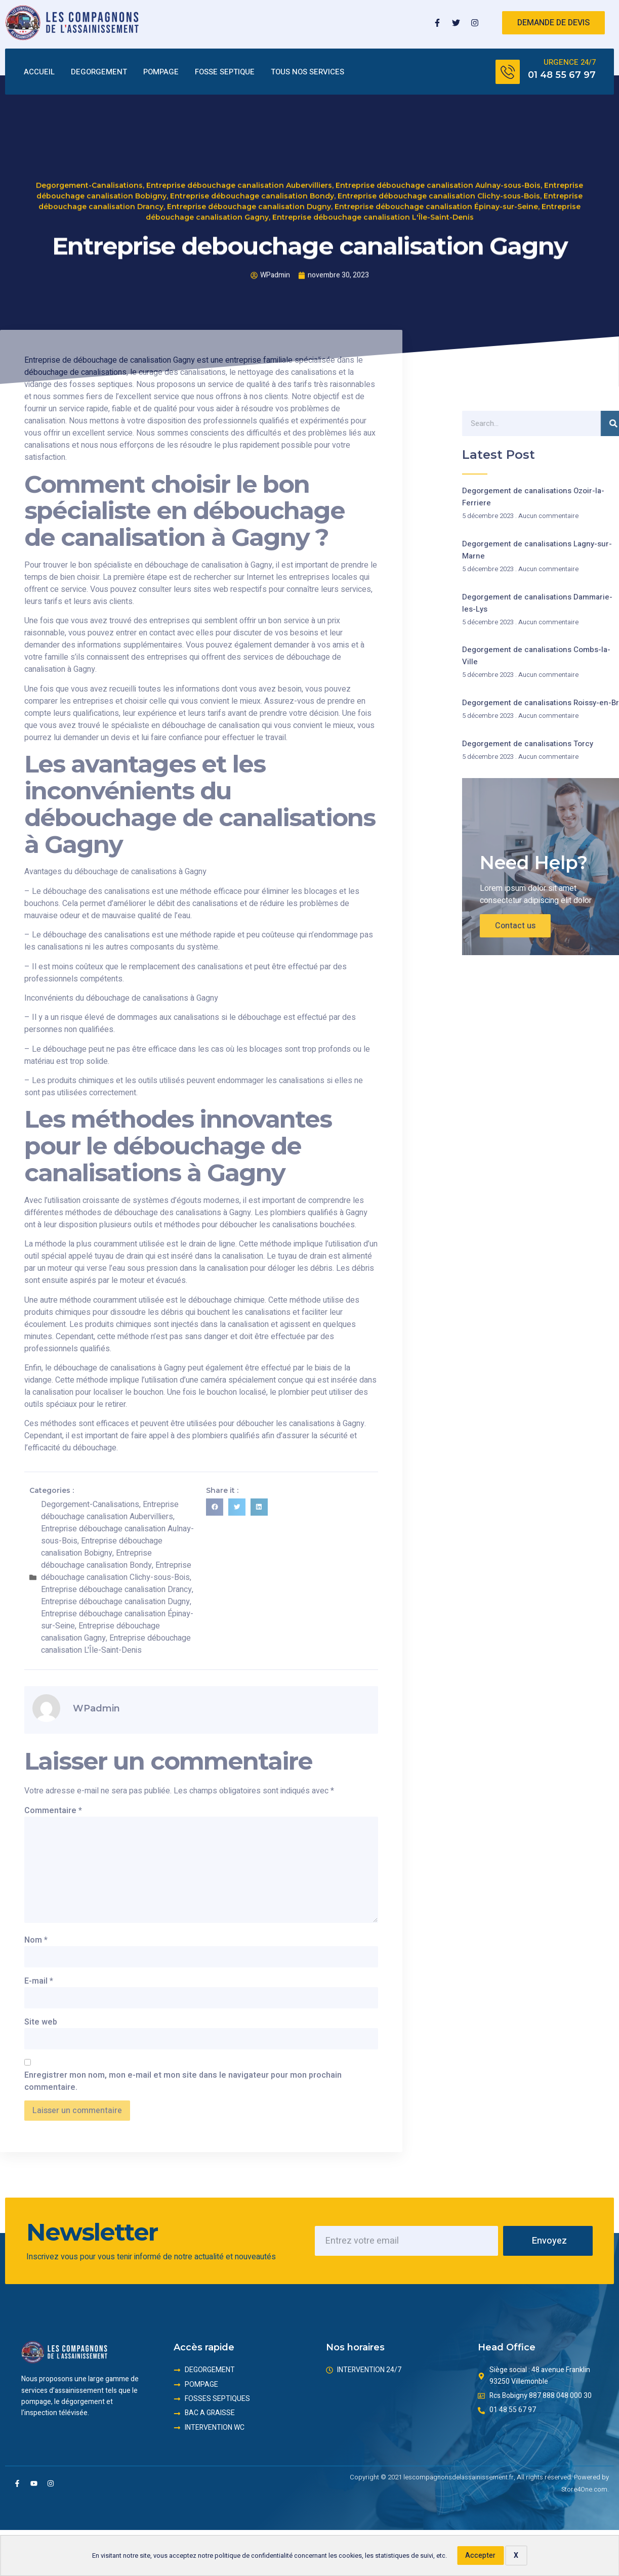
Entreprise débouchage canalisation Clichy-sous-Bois (439, 163)
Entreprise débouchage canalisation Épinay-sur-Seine (436, 174)
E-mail (38, 1981)
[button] (214, 1507)
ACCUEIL (39, 71)
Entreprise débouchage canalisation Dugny (249, 174)
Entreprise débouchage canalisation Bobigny (101, 1547)
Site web (40, 2022)
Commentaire (53, 1811)
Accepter (480, 2555)
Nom (36, 1940)
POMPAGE (161, 71)
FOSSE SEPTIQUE (225, 71)
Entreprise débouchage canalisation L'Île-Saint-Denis (373, 185)
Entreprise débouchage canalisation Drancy (116, 1589)
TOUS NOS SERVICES (307, 71)
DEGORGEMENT (99, 71)
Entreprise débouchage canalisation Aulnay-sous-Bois (438, 153)
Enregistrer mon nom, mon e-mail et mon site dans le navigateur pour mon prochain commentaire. (183, 2081)
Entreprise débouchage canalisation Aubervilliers (239, 153)
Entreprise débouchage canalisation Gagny (100, 1632)
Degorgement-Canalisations (89, 153)
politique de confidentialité (254, 2555)
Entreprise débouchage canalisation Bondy (252, 163)
